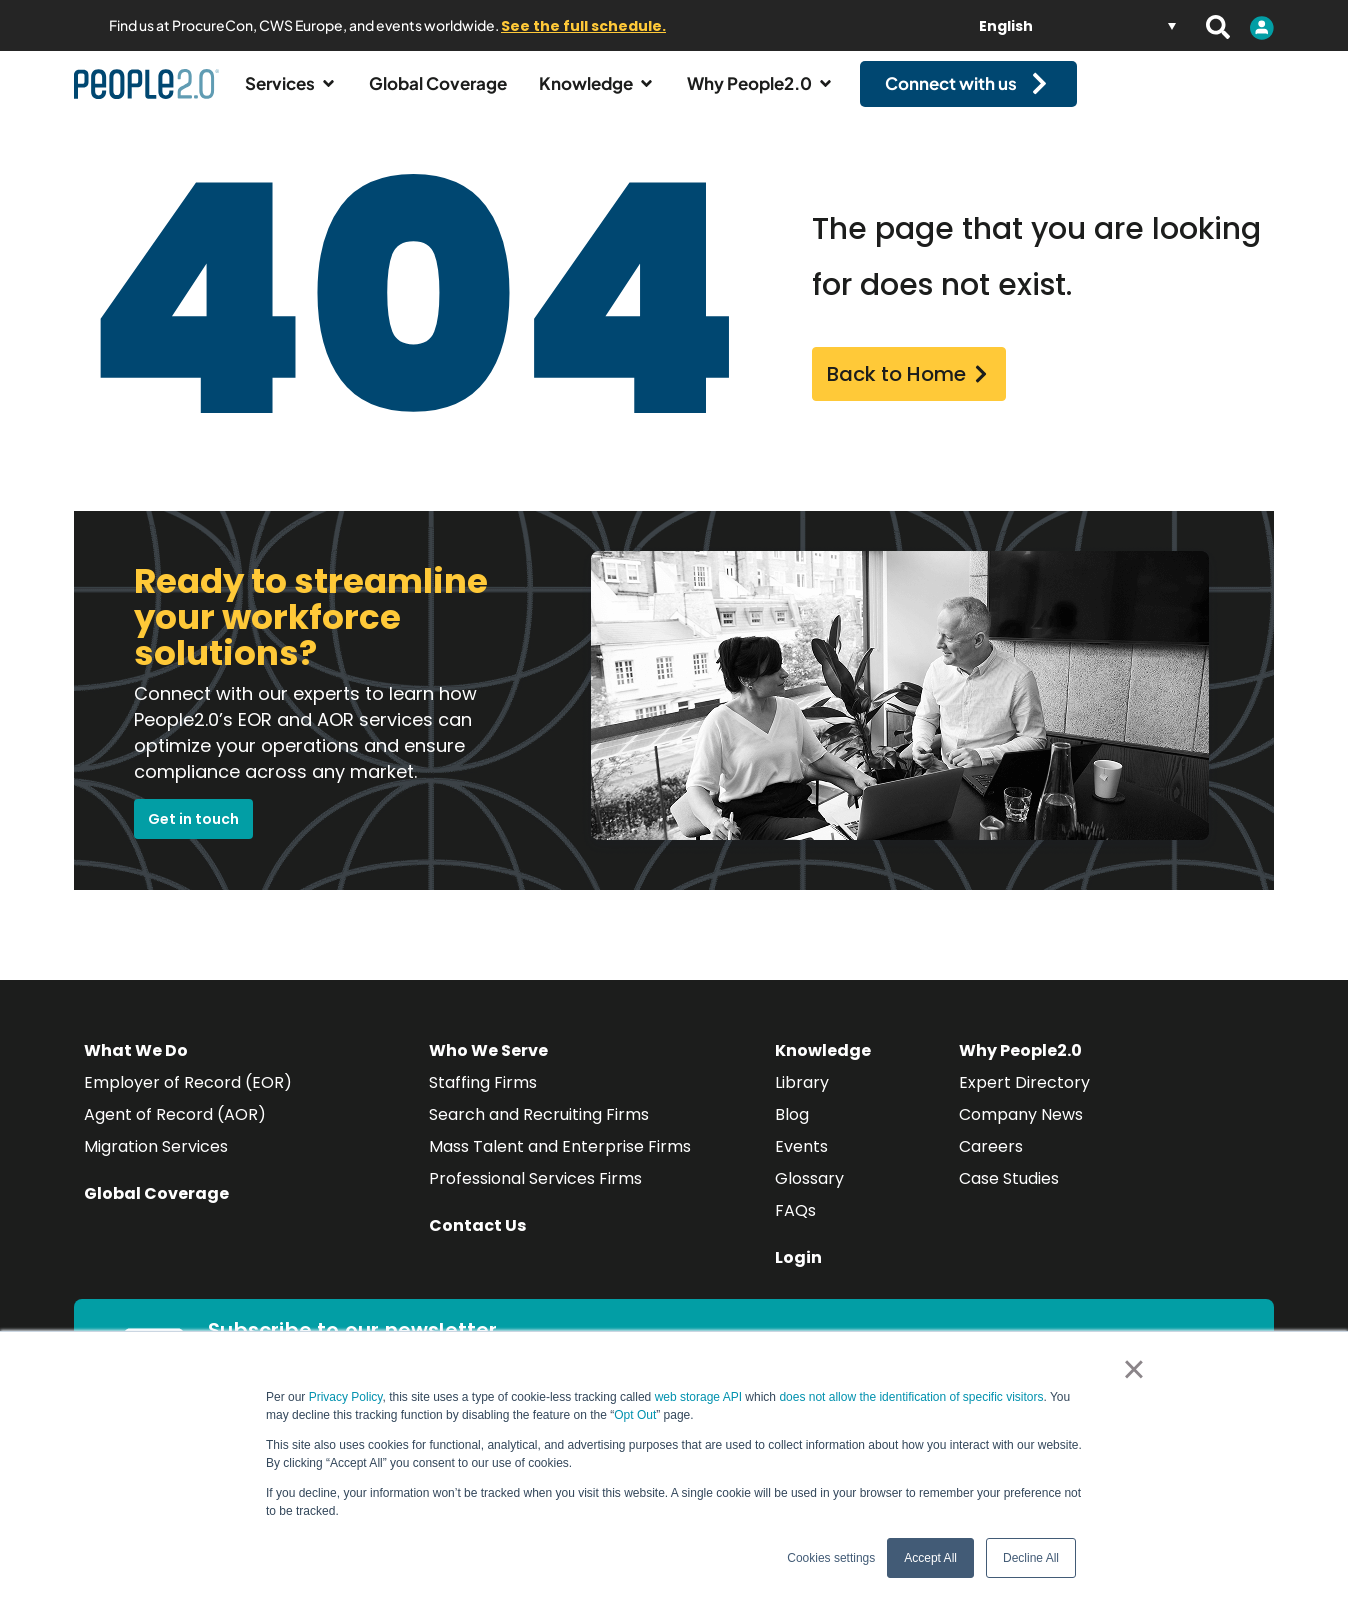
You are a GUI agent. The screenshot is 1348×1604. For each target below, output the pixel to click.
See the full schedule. (583, 26)
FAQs (795, 1228)
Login (798, 1275)
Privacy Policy (346, 1397)
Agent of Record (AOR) (175, 1132)
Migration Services (156, 1164)
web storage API (700, 1397)
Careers (991, 1164)
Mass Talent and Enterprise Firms (560, 1164)
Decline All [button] (1031, 1558)
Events (801, 1164)
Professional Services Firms (535, 1196)
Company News (1021, 1132)
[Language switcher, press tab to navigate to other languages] (1077, 25)
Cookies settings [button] (831, 1558)
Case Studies (1009, 1196)
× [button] (1133, 1369)
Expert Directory (1024, 1100)
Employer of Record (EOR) (188, 1100)
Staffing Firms (483, 1100)
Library (802, 1100)
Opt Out (635, 1415)
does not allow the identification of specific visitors (911, 1397)
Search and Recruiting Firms (539, 1132)
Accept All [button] (930, 1558)
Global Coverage (156, 1211)
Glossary (809, 1196)
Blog (792, 1132)
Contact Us (477, 1243)
